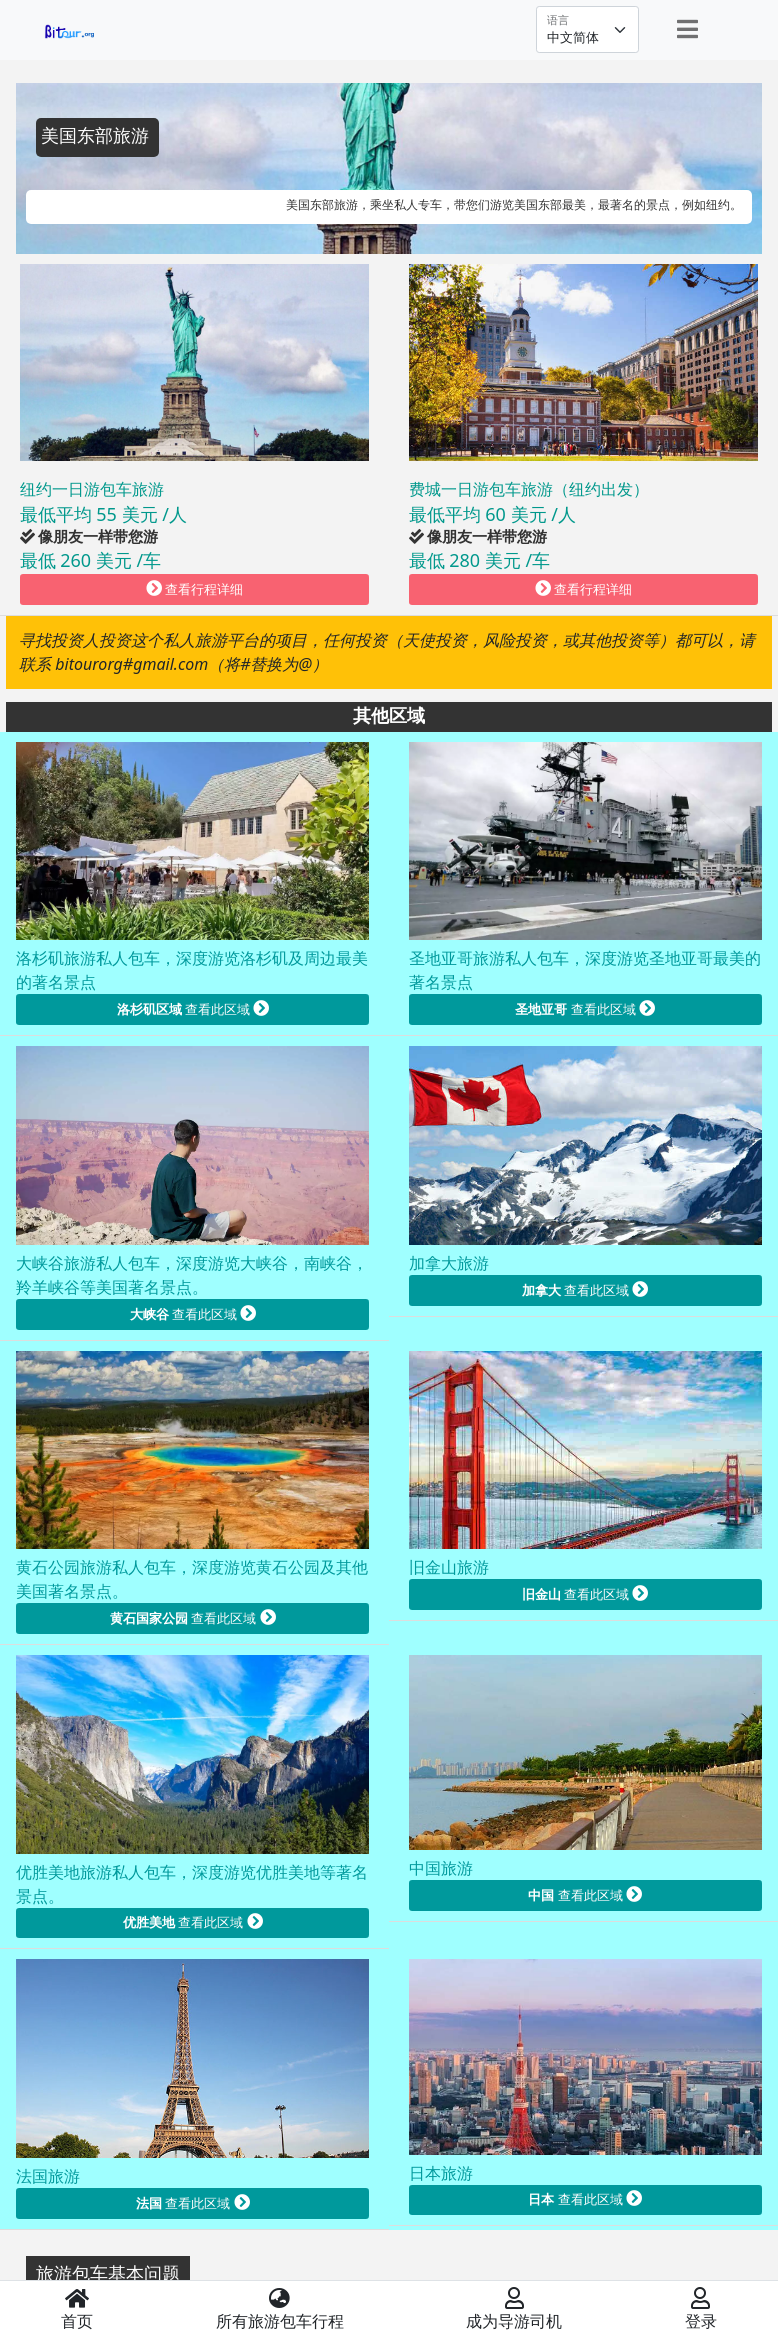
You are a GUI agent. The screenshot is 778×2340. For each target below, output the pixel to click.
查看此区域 (193, 1009)
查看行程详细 (194, 589)
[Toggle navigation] (688, 29)
